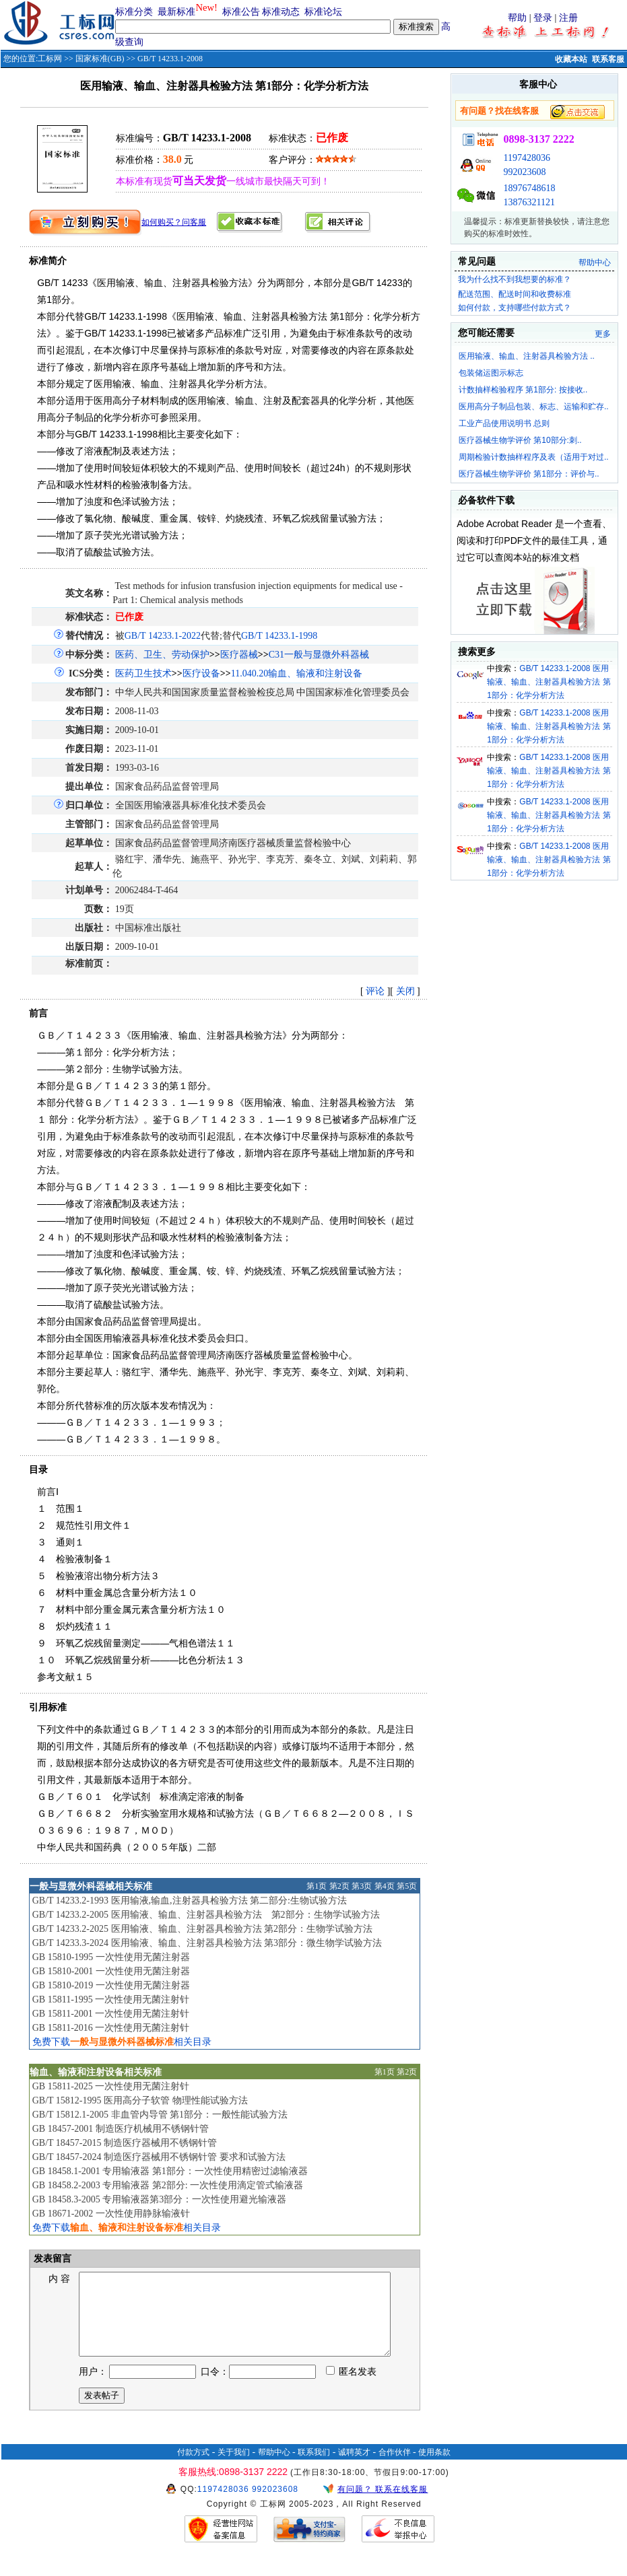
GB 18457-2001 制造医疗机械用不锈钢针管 (120, 2129)
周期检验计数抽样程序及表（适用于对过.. (534, 457)
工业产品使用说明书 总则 (504, 423)
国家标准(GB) (100, 58)
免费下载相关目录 (121, 2042)
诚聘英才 (354, 2468)
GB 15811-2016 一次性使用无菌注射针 (111, 2028)
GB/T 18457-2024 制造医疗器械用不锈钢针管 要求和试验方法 (159, 2157)
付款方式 (193, 2468)
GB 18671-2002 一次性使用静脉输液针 (111, 2213)
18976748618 (529, 188)
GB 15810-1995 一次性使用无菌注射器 (111, 1957)
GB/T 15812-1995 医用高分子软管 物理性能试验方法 (140, 2100)
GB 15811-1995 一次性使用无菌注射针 (111, 1999)
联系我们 (314, 2468)
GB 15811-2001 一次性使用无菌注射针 (111, 2014)
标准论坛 (323, 12)
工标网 (50, 58)
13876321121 (528, 202)
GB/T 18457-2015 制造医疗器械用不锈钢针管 (124, 2143)
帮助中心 (595, 262)
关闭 (405, 991)
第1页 (316, 1886)
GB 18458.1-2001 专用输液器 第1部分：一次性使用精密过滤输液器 (170, 2171)
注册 (568, 18)
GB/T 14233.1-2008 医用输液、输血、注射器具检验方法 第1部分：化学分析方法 (548, 682)
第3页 (362, 1886)
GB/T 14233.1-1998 (279, 636)
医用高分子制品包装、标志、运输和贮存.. (534, 406)
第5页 (407, 1886)
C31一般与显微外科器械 (319, 655)
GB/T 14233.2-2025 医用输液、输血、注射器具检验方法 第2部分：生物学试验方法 (202, 1929)
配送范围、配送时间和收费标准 (514, 294)
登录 (542, 18)
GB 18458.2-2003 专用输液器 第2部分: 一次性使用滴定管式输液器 (168, 2185)
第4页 (384, 1886)
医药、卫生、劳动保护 (162, 655)
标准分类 (134, 12)
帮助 (517, 18)
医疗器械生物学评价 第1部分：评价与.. (529, 474)
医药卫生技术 (143, 673)
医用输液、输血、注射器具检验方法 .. (527, 356)
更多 (603, 334)
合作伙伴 (394, 2468)
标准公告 (241, 12)
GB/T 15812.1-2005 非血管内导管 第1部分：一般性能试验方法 (160, 2115)
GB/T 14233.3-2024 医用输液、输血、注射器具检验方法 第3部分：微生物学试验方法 (207, 1943)
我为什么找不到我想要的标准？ (514, 279)
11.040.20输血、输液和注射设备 (296, 673)
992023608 (524, 172)
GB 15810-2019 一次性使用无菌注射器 (111, 1985)
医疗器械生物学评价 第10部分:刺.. (520, 440)
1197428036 (526, 158)
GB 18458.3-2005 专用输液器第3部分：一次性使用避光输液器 (159, 2199)
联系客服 (608, 59)
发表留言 (52, 2259)
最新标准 (176, 12)
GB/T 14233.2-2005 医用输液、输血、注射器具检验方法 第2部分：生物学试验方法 (206, 1915)
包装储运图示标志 (491, 373)
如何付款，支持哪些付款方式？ (514, 307)
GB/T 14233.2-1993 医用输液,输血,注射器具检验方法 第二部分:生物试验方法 (189, 1900)
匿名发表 (351, 2388)
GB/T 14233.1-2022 (163, 636)
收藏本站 (571, 59)
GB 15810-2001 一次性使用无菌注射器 (111, 1971)
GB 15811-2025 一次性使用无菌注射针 (111, 2086)
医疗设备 (201, 673)
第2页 (339, 1886)
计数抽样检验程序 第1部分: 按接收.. (523, 389)
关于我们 (234, 2468)
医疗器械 (239, 655)
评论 (375, 991)
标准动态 (281, 12)
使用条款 (434, 2468)
